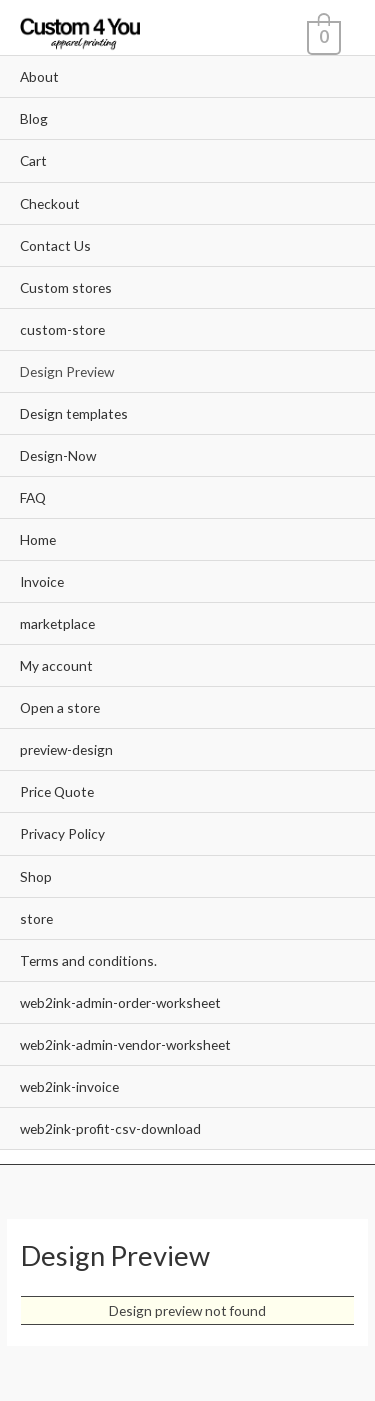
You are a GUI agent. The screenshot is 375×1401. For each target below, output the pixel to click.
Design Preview (67, 371)
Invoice (42, 581)
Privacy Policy (62, 833)
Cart (33, 160)
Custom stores (66, 287)
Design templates (74, 413)
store (36, 918)
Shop (36, 876)
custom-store (62, 329)
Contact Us (55, 245)
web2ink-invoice (69, 1086)
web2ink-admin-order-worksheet (120, 1002)
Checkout (50, 203)
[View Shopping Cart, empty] (322, 35)
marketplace (57, 623)
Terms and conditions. (88, 960)
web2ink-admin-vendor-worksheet (125, 1044)
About (39, 76)
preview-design (66, 749)
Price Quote (57, 791)
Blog (34, 118)
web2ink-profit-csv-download (110, 1128)
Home (38, 539)
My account (56, 665)
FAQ (33, 497)
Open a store (60, 707)
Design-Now (58, 455)
